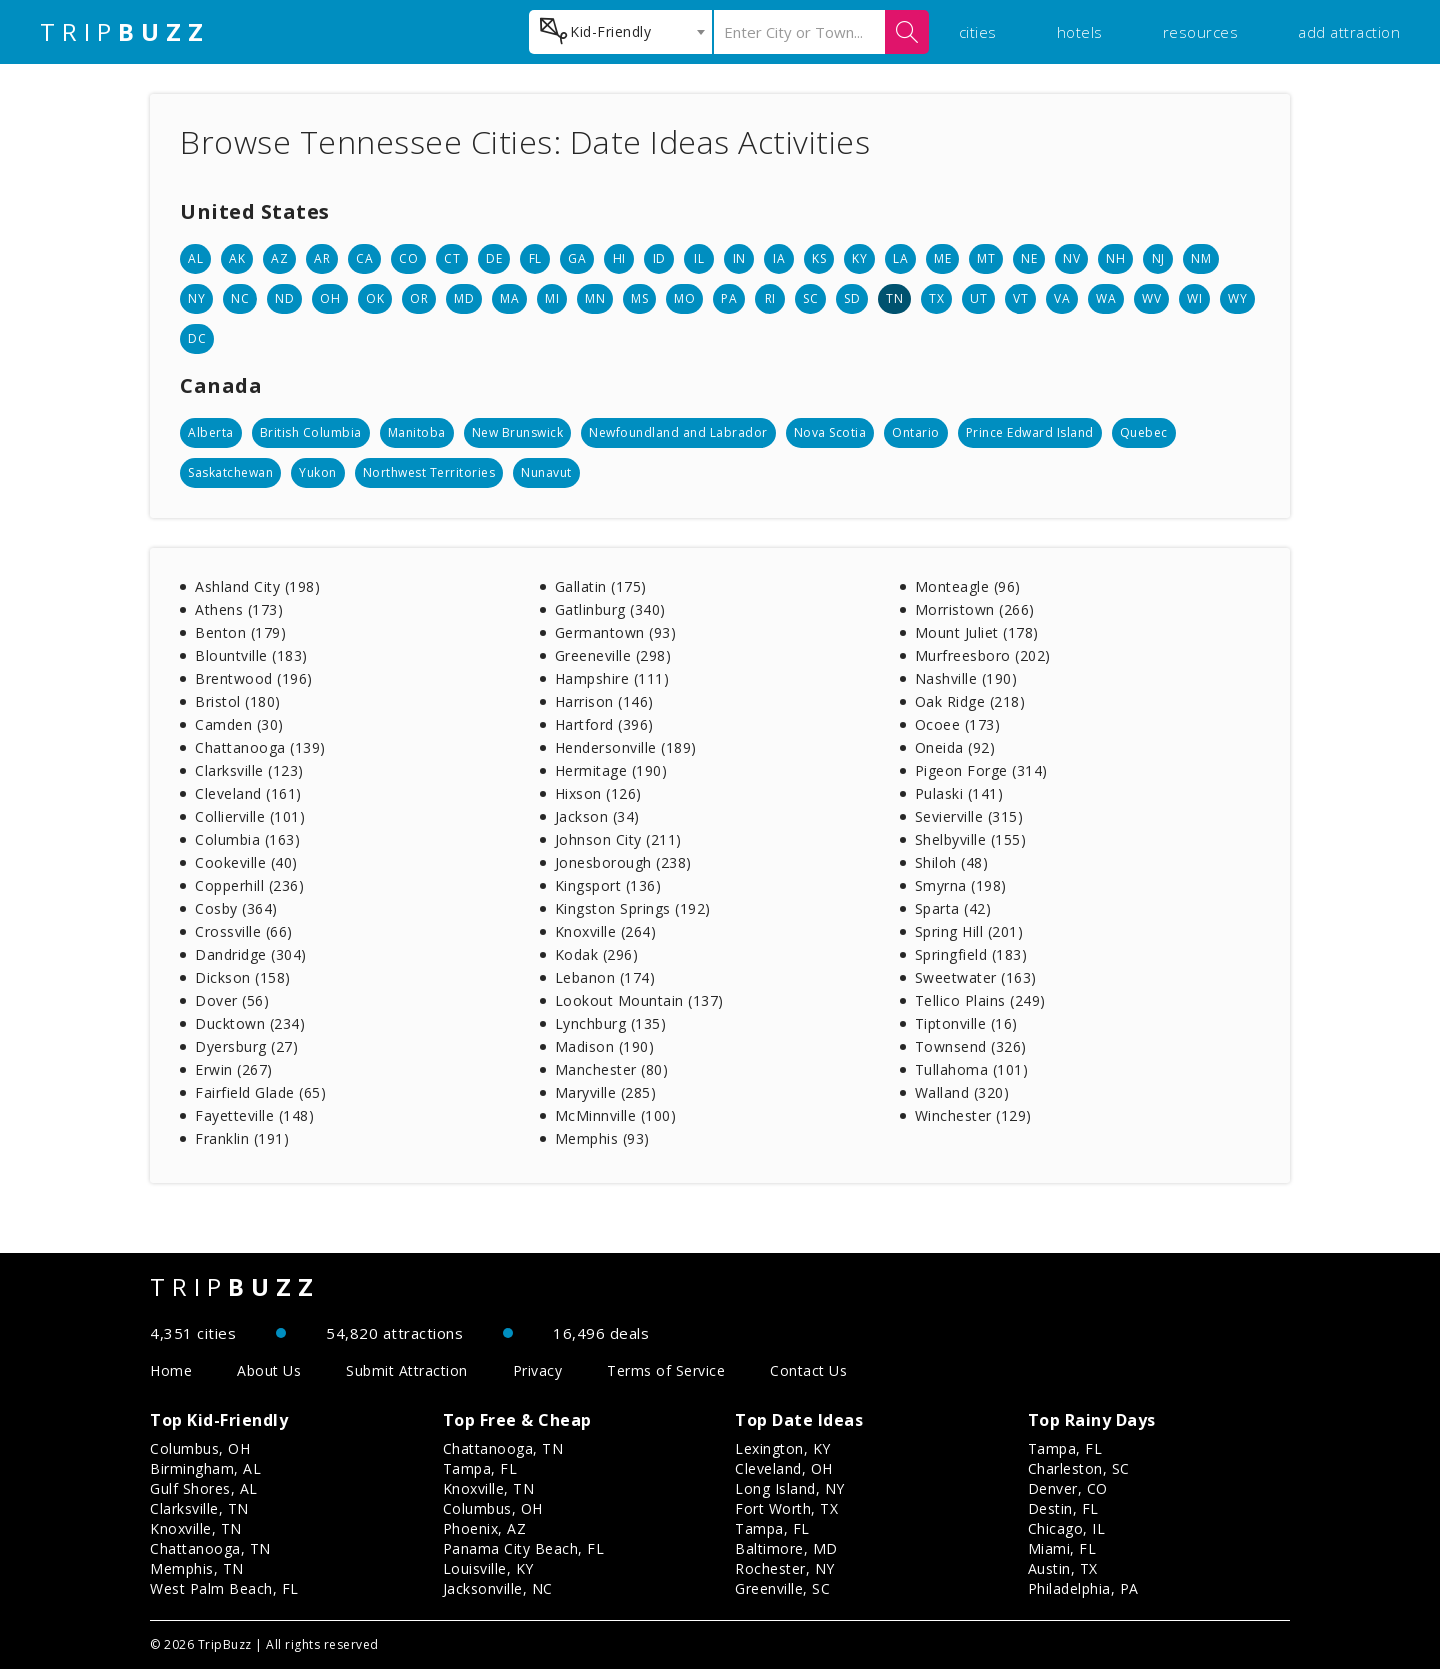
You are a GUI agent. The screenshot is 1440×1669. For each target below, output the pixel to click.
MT (986, 258)
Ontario (916, 432)
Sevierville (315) (969, 816)
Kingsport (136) (608, 885)
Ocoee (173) (958, 724)
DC (197, 338)
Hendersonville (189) (626, 747)
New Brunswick (518, 432)
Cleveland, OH (784, 1468)
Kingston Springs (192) (633, 908)
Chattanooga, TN (210, 1548)
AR (322, 258)
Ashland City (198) (257, 586)
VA (1062, 298)
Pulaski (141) (959, 793)
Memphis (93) (602, 1138)
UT (978, 298)
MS (639, 298)
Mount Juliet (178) (977, 632)
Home (171, 1370)
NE (1029, 258)
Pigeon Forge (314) (981, 770)
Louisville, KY (488, 1568)
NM (1201, 258)
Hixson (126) (598, 793)
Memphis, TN (197, 1568)
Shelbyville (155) (971, 839)
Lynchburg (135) (611, 1023)
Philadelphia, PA (1083, 1588)
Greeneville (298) (613, 655)
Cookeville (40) (246, 862)
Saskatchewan (230, 472)
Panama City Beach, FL (524, 1548)
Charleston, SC (1079, 1468)
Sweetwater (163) (976, 977)
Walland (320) (962, 1092)
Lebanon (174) (605, 977)
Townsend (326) (971, 1046)
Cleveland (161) (248, 793)
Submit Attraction (407, 1370)
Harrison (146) (604, 701)
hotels (1080, 32)
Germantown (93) (616, 632)
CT (452, 258)
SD (852, 298)
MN (595, 298)
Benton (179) (240, 632)
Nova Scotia (830, 432)
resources (1201, 32)
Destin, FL (1063, 1508)
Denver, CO (1068, 1488)
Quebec (1144, 432)
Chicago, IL (1067, 1528)
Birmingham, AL (205, 1468)
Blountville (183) (251, 655)
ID (659, 258)
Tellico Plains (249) (980, 1000)
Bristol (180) (238, 701)
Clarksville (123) (249, 770)
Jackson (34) (597, 816)
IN (739, 258)
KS (819, 258)
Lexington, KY (783, 1448)
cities (978, 32)
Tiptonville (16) (966, 1023)
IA (779, 258)
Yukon (318, 472)
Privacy (538, 1370)
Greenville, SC (782, 1588)
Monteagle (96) (968, 586)
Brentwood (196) (254, 678)
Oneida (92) (955, 747)
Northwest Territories (429, 472)
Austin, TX (1063, 1568)
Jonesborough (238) (623, 862)
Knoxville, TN (196, 1528)
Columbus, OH (200, 1448)
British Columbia (311, 432)
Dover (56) (232, 1000)
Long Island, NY (790, 1488)
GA (577, 258)
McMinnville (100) (616, 1115)
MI (552, 298)
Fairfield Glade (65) (260, 1092)
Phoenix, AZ (485, 1528)
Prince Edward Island (1030, 432)
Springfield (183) (971, 954)
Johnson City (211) (618, 839)
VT (1020, 298)
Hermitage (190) (611, 770)
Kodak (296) (597, 954)
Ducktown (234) (250, 1023)
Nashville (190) (966, 678)
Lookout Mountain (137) (639, 1000)
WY (1237, 298)
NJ (1158, 258)
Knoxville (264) (606, 931)
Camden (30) (239, 724)
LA (900, 258)
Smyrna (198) (961, 885)
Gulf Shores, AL (204, 1488)
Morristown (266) (975, 609)
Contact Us (808, 1370)
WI (1194, 298)
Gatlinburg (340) (610, 609)
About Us (269, 1370)
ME (942, 258)
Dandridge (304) (251, 954)
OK (375, 298)
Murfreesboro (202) (983, 655)
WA (1106, 298)
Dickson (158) (243, 977)
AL (195, 258)
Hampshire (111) (612, 678)
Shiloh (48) (952, 862)
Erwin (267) (234, 1069)
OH (330, 298)
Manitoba (417, 432)
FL (535, 258)
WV (1151, 298)
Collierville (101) (250, 816)
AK (237, 258)
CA (364, 258)
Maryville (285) (606, 1092)
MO (684, 298)
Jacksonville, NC (498, 1588)
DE (494, 258)
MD (464, 298)
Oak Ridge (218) (970, 701)
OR (419, 298)
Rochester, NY (785, 1568)
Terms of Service (666, 1370)
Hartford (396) (604, 724)
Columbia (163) (247, 839)
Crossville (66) (244, 931)
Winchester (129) (973, 1115)
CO (408, 258)
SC (810, 298)
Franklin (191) (242, 1138)
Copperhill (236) (249, 885)
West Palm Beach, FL (224, 1588)
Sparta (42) (953, 908)
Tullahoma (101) (972, 1069)
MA (509, 298)
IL (699, 258)
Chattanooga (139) (260, 747)
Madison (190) (605, 1046)
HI (619, 258)
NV (1071, 258)
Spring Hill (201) (969, 931)
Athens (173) (239, 609)
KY (859, 258)
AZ (279, 258)
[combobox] (620, 32)
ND (284, 298)
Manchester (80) (612, 1069)
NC (240, 298)
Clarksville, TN (199, 1508)
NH (1115, 258)
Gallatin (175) (601, 586)
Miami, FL (1062, 1548)
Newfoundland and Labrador (678, 432)
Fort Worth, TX (786, 1508)
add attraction (1349, 32)
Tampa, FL (480, 1468)
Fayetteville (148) (254, 1115)
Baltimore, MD (786, 1548)
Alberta (211, 432)
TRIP (125, 32)
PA (729, 298)
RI (770, 298)
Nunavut (546, 472)
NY (196, 298)
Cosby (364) (236, 908)
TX (936, 298)
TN (894, 298)
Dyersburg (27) (246, 1046)
